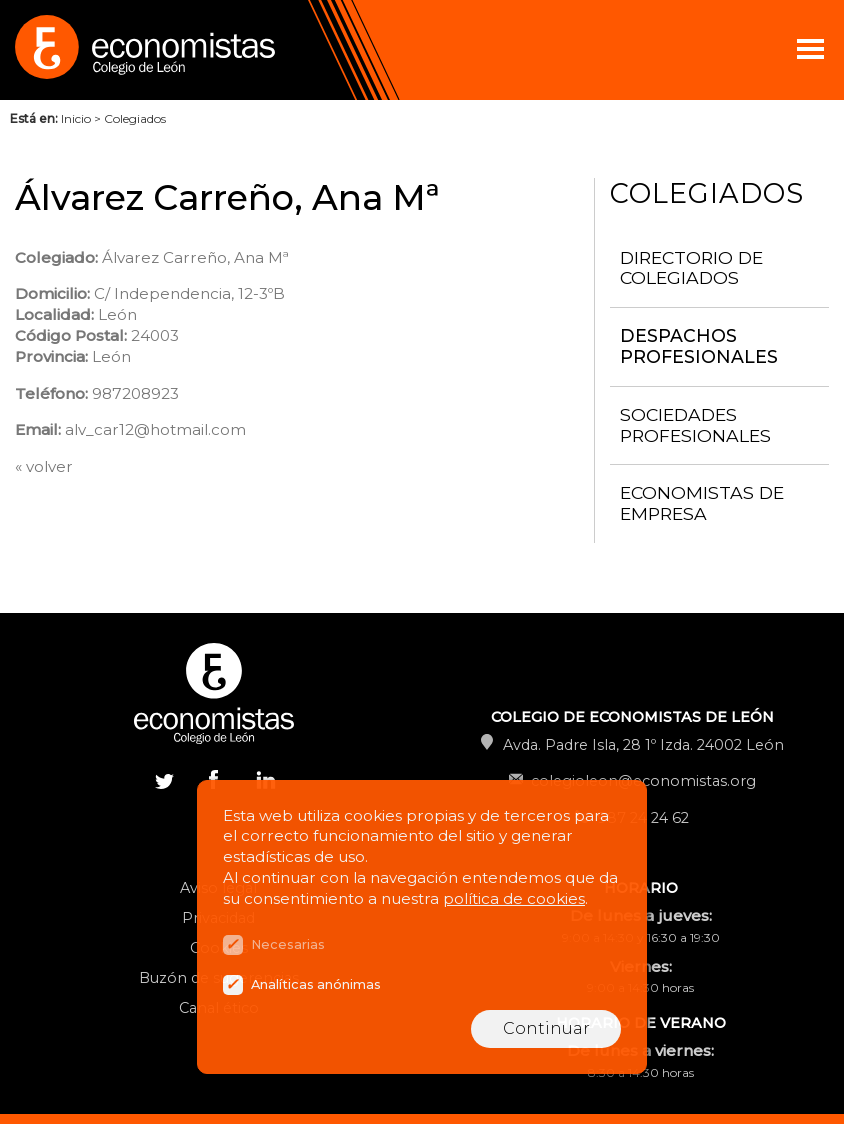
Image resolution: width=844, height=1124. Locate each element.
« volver (44, 466)
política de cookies (514, 898)
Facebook (214, 779)
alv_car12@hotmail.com (155, 429)
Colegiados (135, 118)
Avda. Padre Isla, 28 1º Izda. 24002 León (643, 745)
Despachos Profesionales (699, 346)
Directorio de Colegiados (691, 268)
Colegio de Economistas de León (200, 50)
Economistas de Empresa (702, 503)
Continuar (546, 1028)
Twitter (164, 779)
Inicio (76, 118)
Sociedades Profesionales (695, 425)
